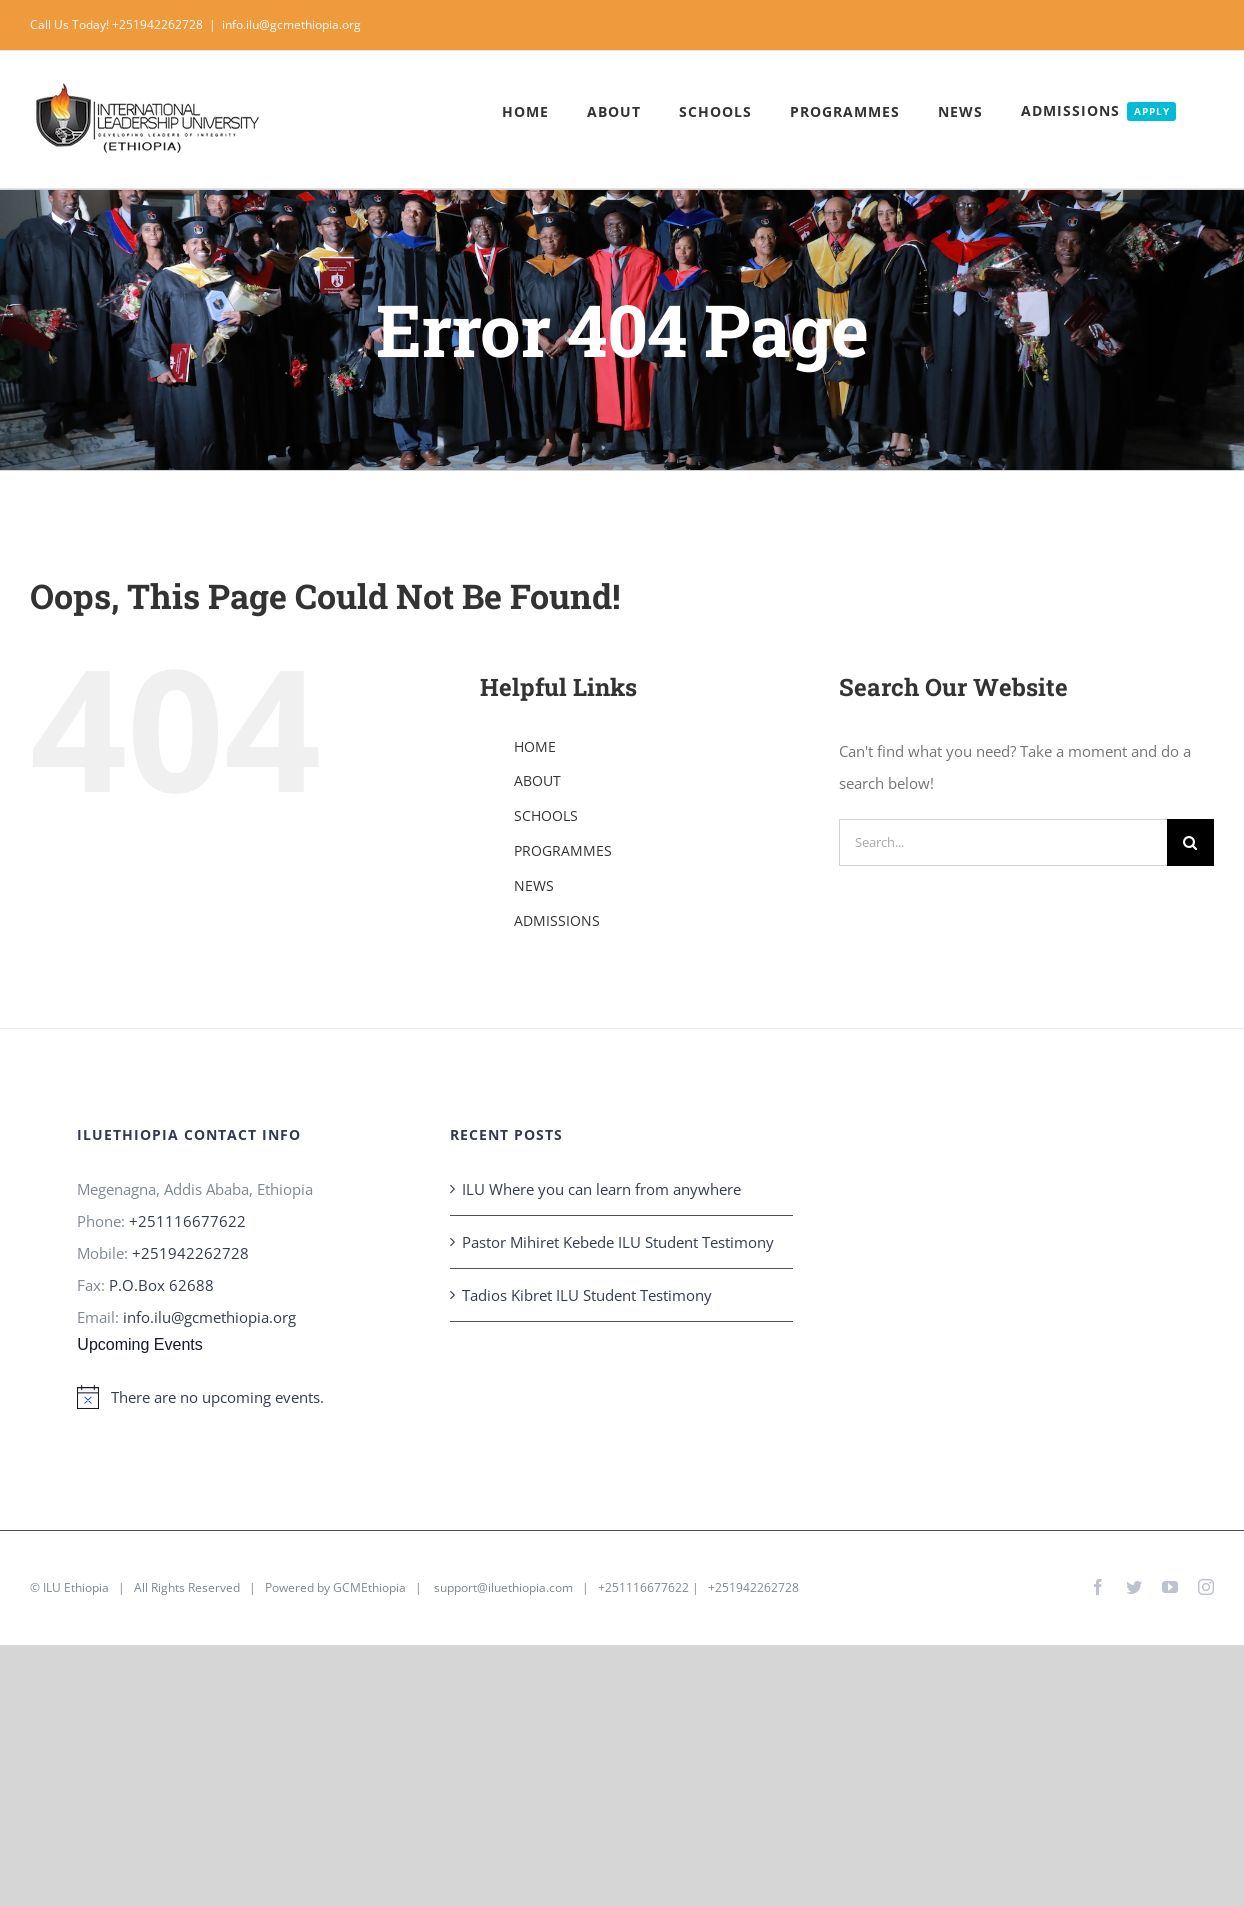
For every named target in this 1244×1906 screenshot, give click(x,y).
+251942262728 (190, 1253)
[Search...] (1003, 842)
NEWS (534, 885)
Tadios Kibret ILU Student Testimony (587, 1295)
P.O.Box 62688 (161, 1285)
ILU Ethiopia (76, 1587)
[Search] (1190, 842)
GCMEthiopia (369, 1587)
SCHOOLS (546, 815)
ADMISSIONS (557, 920)
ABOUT (537, 780)
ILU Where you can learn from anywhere (601, 1189)
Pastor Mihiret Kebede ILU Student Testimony (618, 1242)
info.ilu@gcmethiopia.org (291, 24)
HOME (535, 746)
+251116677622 (187, 1221)
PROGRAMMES (563, 850)
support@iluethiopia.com (503, 1587)
